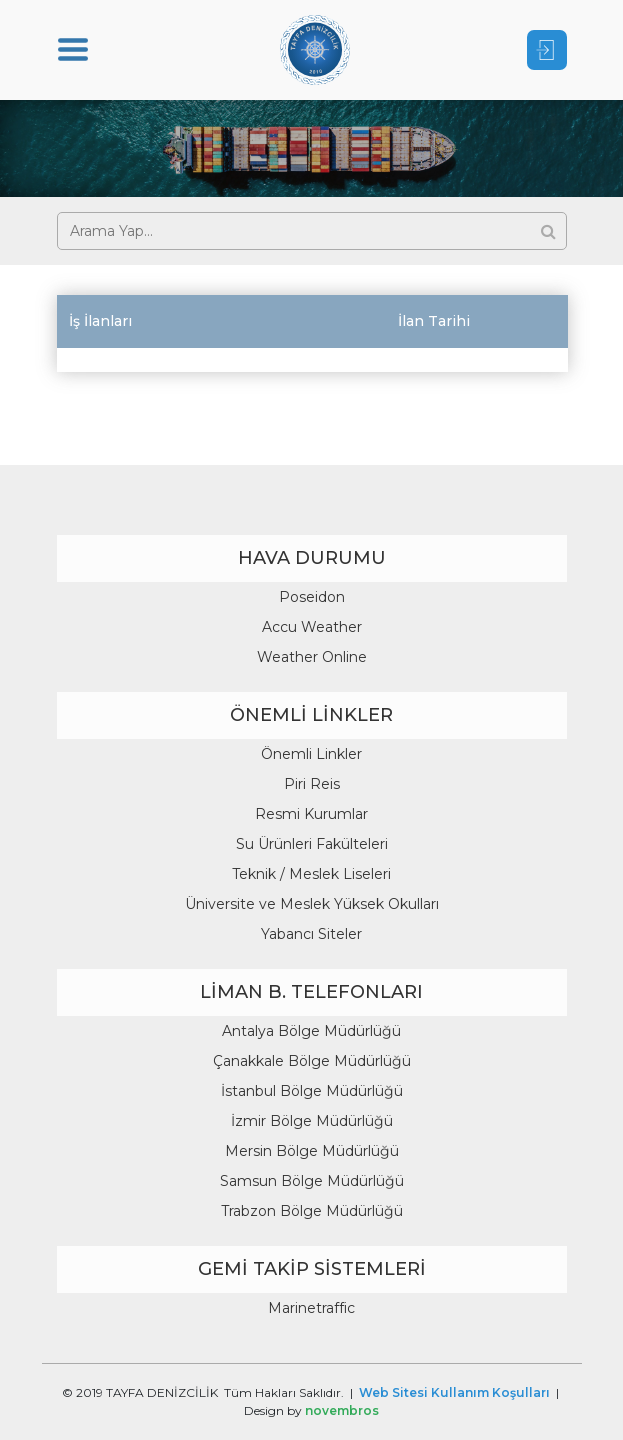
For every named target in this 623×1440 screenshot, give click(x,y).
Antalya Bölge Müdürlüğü (311, 1031)
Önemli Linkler (311, 754)
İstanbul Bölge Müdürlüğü (312, 1091)
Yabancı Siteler (311, 934)
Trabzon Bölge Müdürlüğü (312, 1211)
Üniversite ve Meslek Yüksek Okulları (312, 904)
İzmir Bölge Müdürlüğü (312, 1121)
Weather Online (312, 657)
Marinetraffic (311, 1308)
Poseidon (312, 597)
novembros (342, 1410)
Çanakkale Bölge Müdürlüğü (312, 1061)
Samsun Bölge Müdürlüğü (312, 1181)
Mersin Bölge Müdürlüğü (312, 1151)
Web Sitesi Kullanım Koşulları (454, 1392)
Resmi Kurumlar (311, 814)
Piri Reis (312, 784)
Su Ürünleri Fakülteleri (312, 844)
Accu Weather (312, 627)
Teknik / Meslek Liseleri (311, 874)
